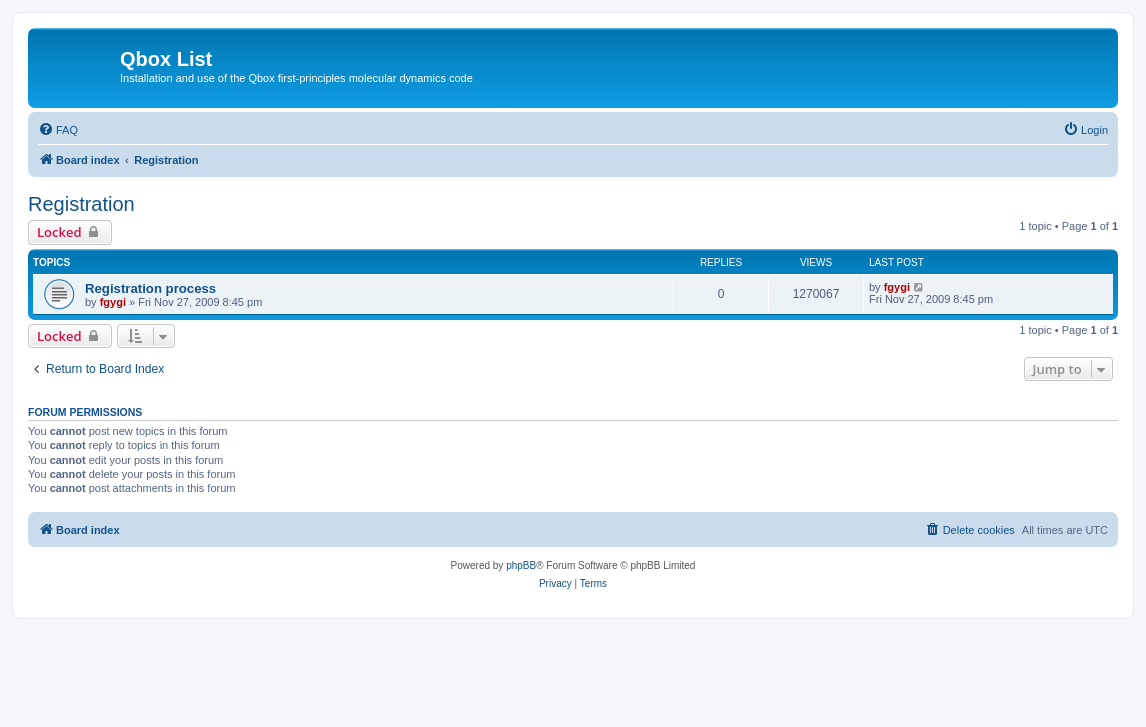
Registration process (150, 288)
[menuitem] (58, 130)
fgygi (113, 302)
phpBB (521, 565)
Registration (81, 204)
